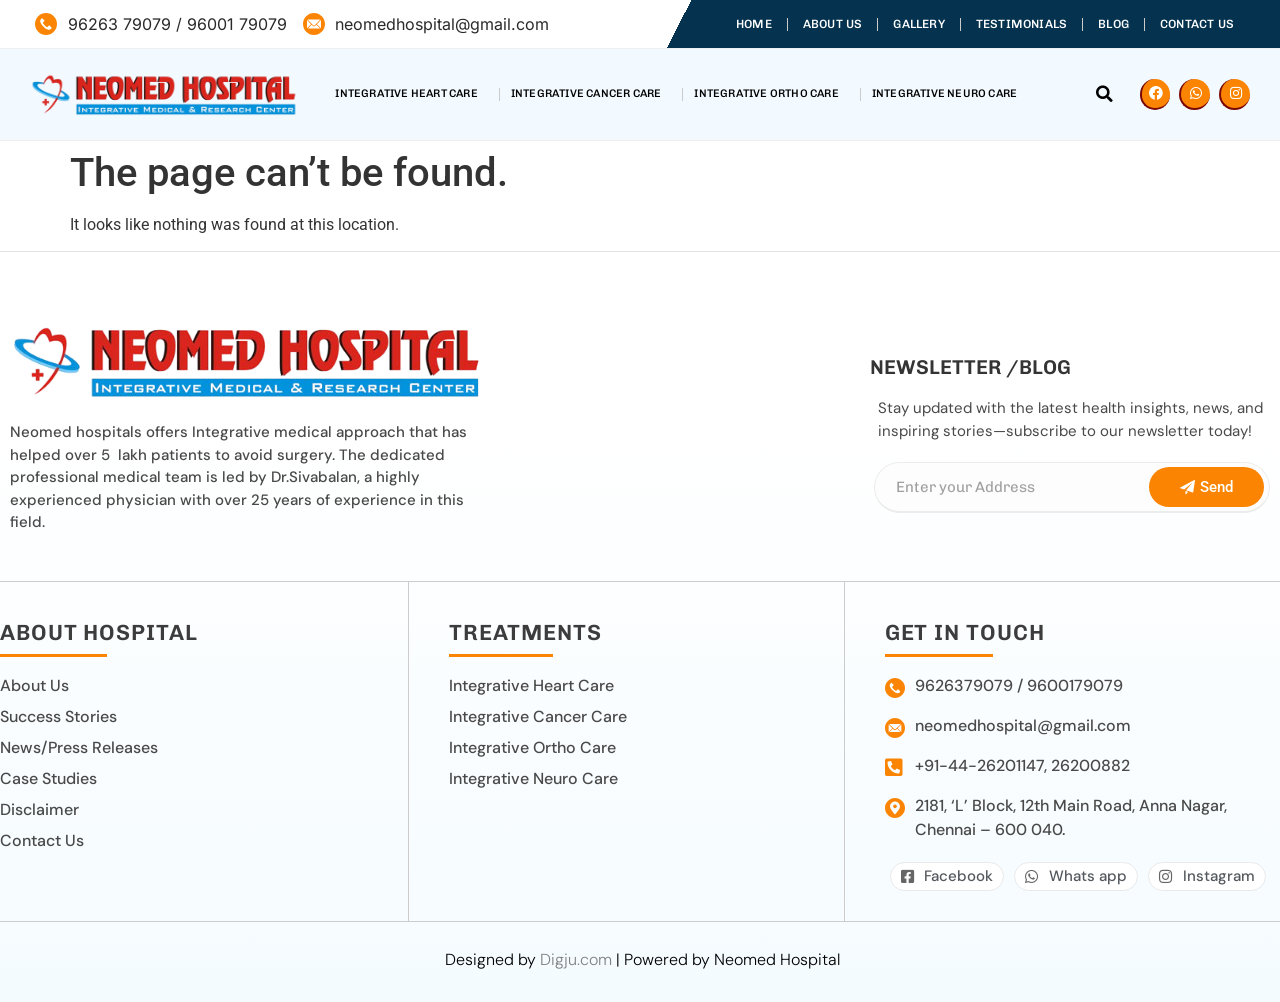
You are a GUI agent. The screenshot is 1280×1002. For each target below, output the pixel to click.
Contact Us (1197, 24)
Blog (1113, 24)
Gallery (918, 24)
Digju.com (576, 959)
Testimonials (1021, 24)
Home (754, 24)
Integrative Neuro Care (949, 94)
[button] (1105, 94)
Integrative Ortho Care (771, 94)
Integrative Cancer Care (591, 94)
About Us (833, 24)
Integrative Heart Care (411, 94)
